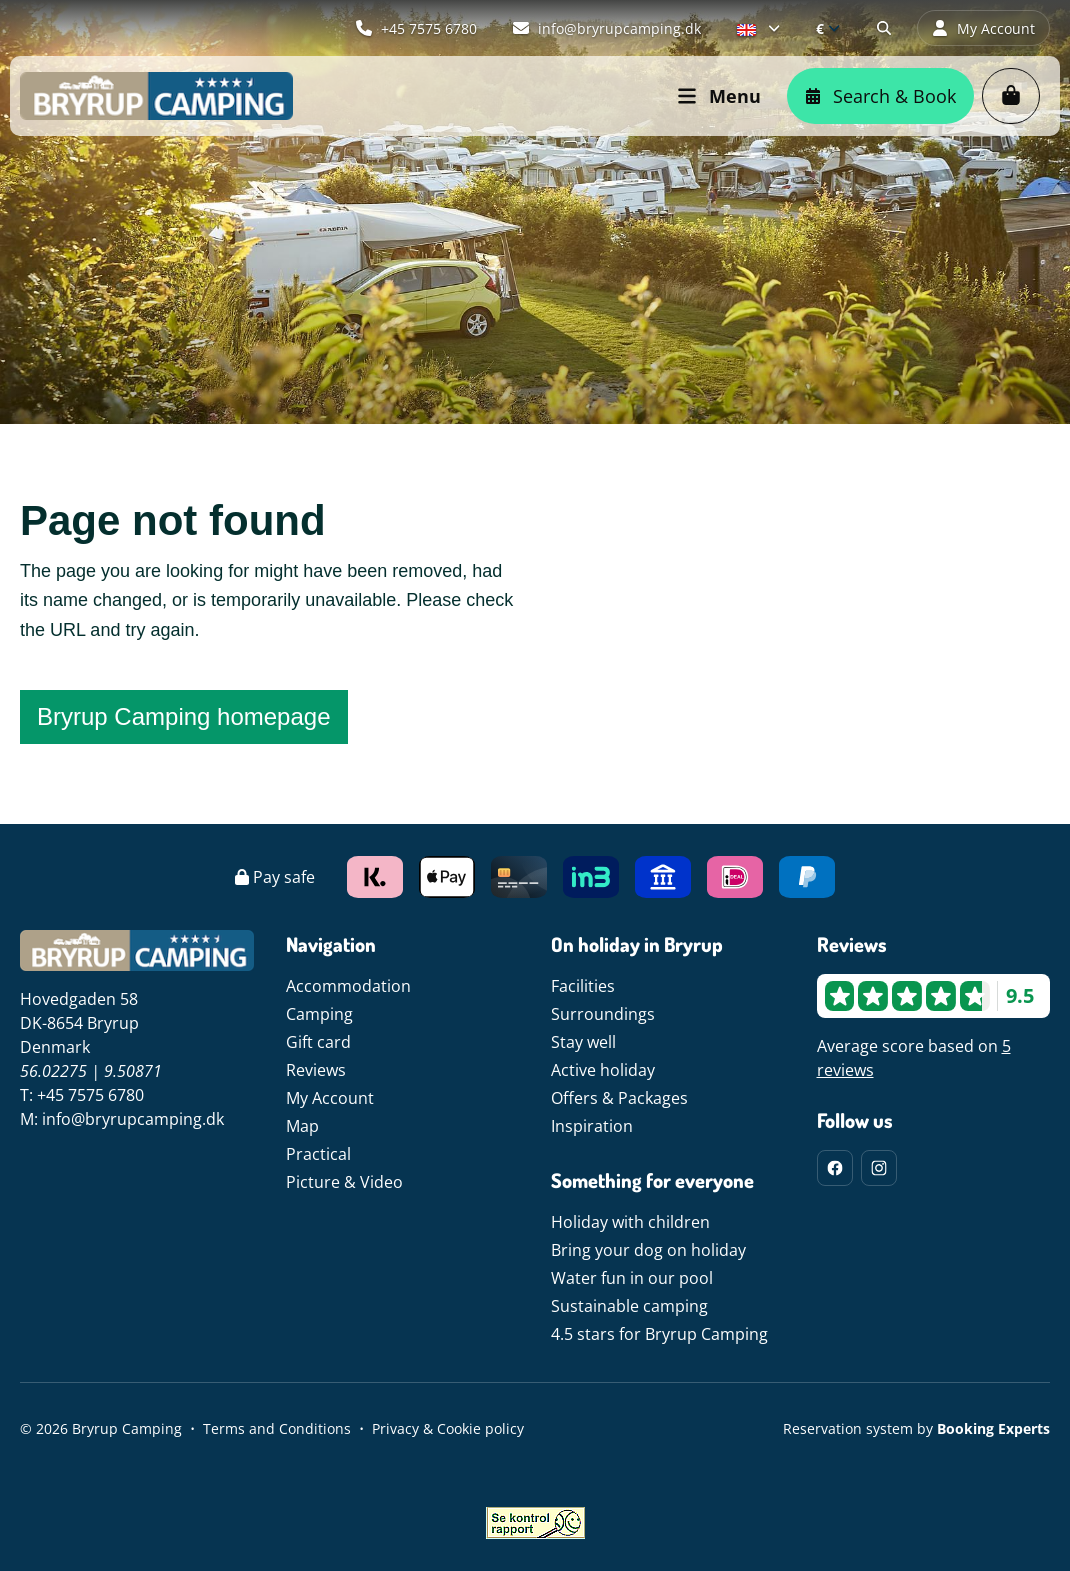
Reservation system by (916, 1428)
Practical (318, 1154)
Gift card (318, 1042)
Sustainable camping (629, 1306)
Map (302, 1126)
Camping (319, 1014)
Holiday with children (630, 1222)
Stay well (583, 1042)
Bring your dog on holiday (648, 1250)
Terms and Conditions (277, 1428)
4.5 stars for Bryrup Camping (659, 1334)
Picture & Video (344, 1182)
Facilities (583, 986)
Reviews (316, 1070)
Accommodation (348, 986)
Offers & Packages (619, 1098)
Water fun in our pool (632, 1278)
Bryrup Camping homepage (184, 716)
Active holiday (603, 1070)
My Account (330, 1098)
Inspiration (592, 1126)
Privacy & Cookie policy (448, 1428)
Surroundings (603, 1014)
